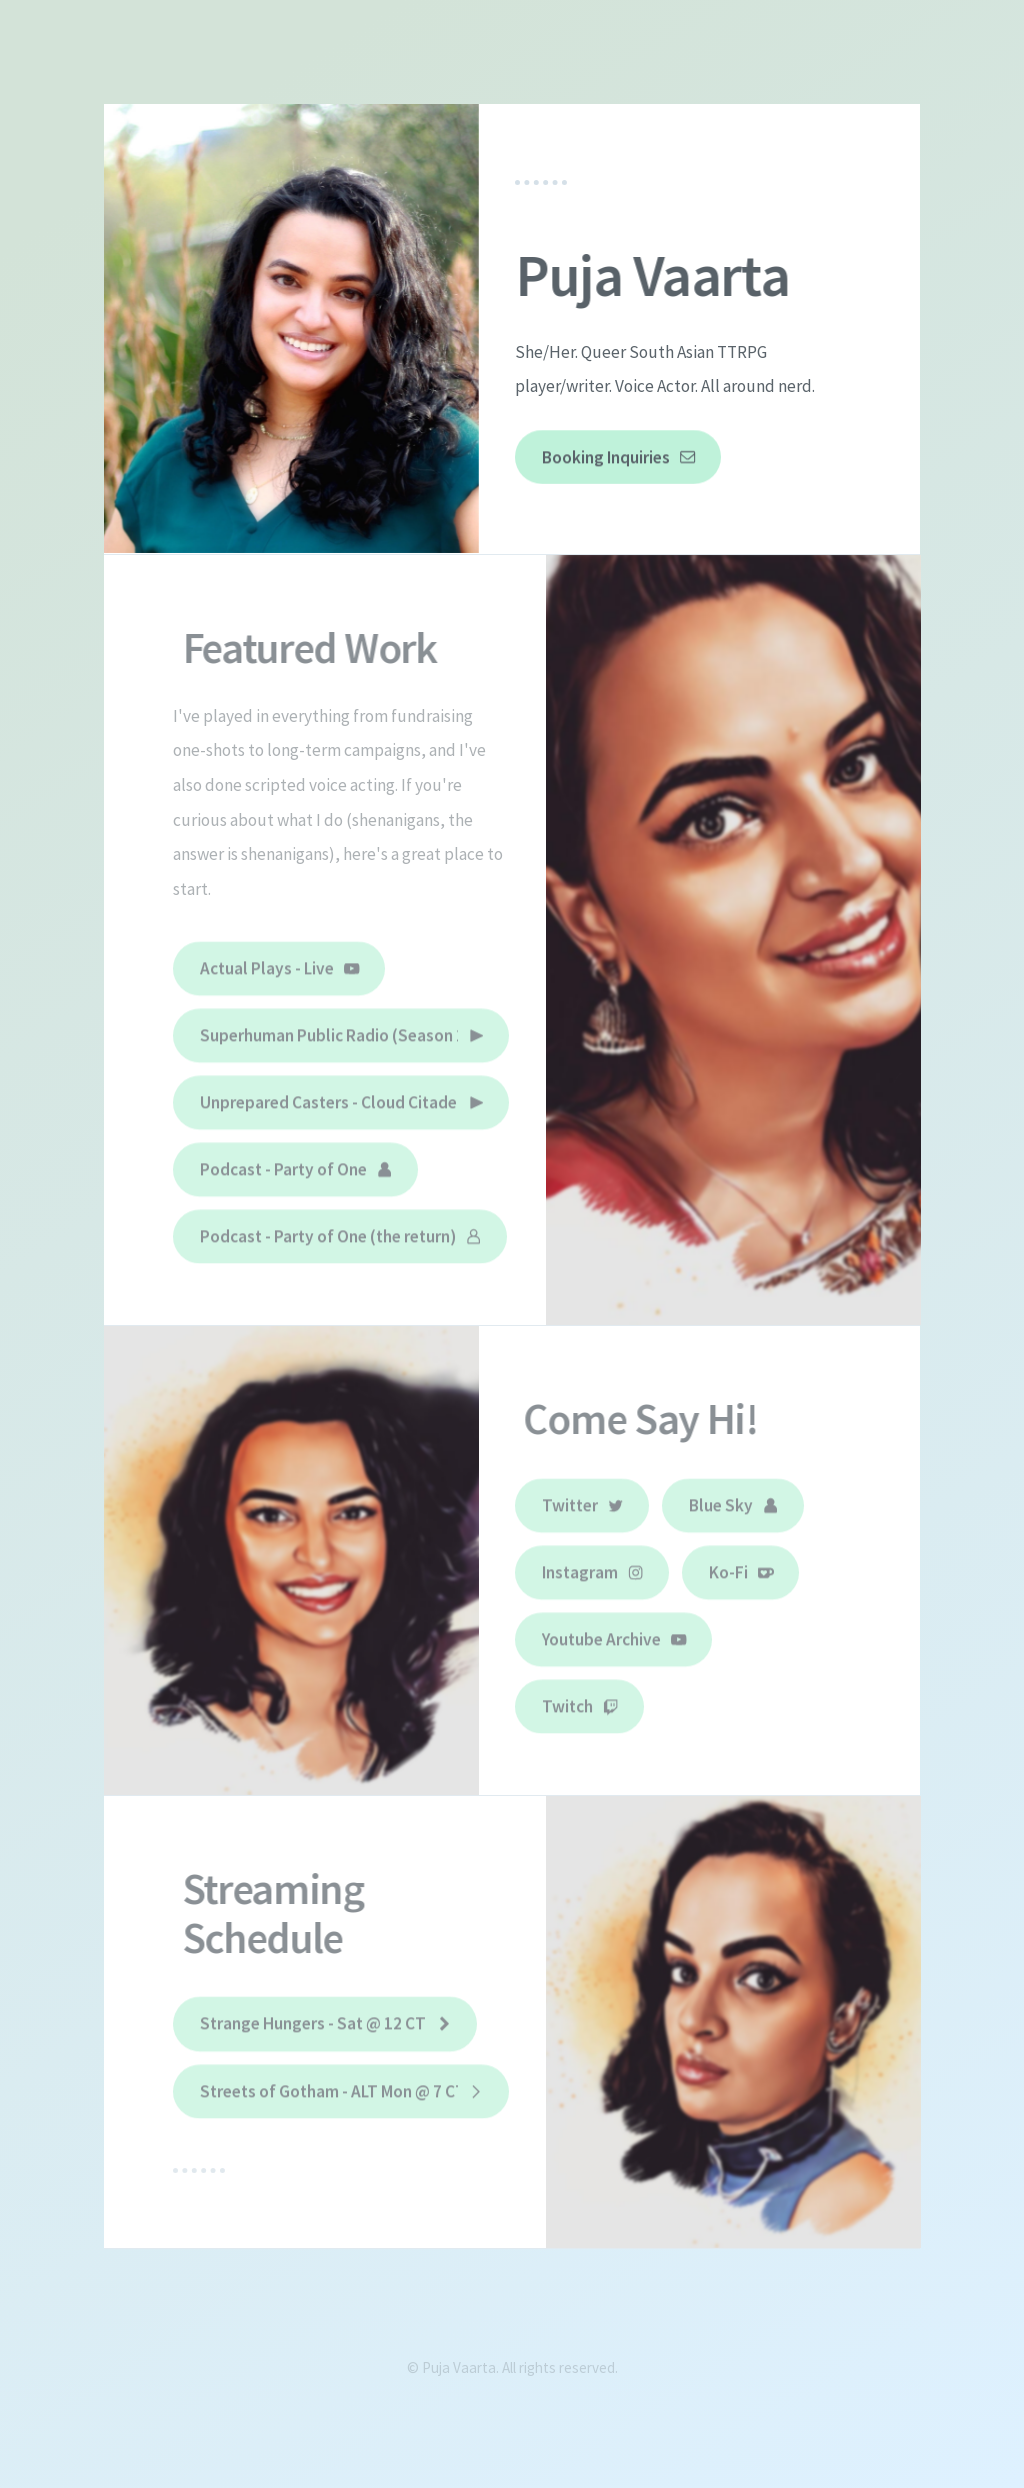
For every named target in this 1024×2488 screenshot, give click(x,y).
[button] (618, 458)
